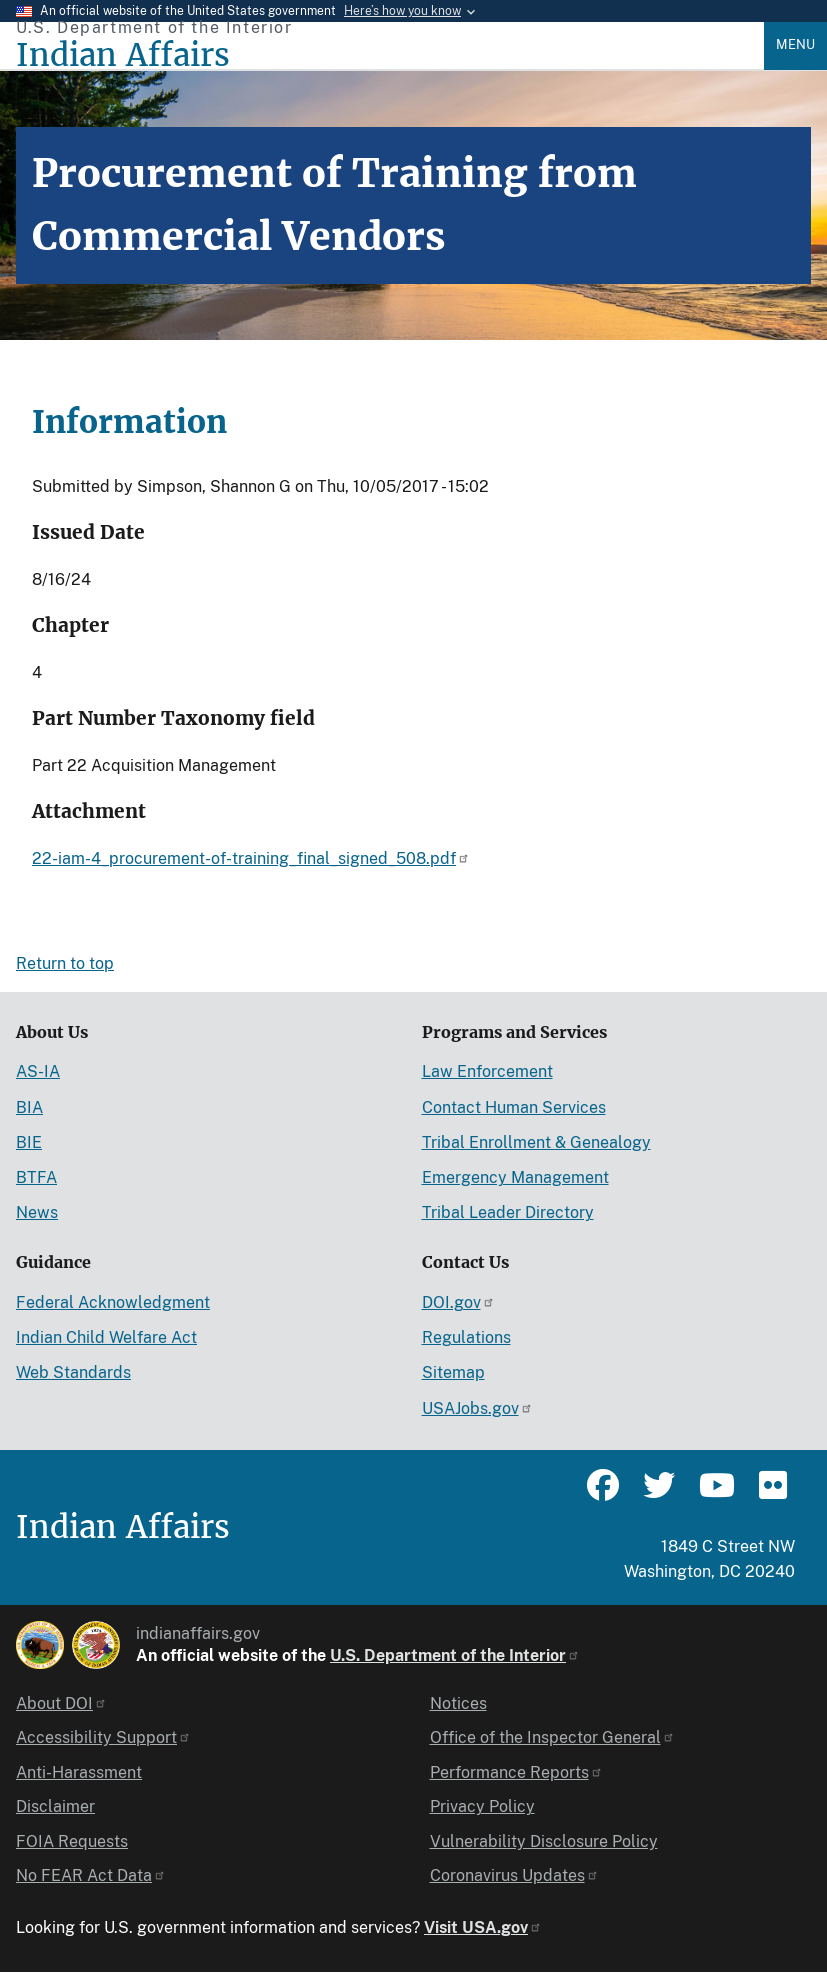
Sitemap (453, 1372)
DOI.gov (458, 1302)
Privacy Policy (482, 1806)
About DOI (61, 1703)
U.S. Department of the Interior (455, 1655)
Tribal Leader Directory (508, 1212)
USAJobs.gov (477, 1408)
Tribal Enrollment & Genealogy (536, 1142)
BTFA (36, 1177)
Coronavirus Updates (514, 1875)
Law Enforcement (487, 1071)
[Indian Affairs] (390, 55)
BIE (29, 1142)
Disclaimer (55, 1806)
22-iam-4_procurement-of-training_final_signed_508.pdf (251, 858)
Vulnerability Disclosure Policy (544, 1841)
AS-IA (38, 1071)
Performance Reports (516, 1772)
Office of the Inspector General (552, 1737)
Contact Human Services (514, 1107)
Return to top (65, 963)
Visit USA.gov (483, 1927)
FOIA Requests (72, 1841)
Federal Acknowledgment (113, 1302)
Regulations (466, 1337)
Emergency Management (515, 1177)
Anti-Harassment (79, 1772)
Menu (795, 44)
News (37, 1212)
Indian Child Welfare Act (106, 1337)
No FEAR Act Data (91, 1875)
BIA (29, 1107)
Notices (458, 1703)
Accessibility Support (103, 1737)
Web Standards (73, 1372)
